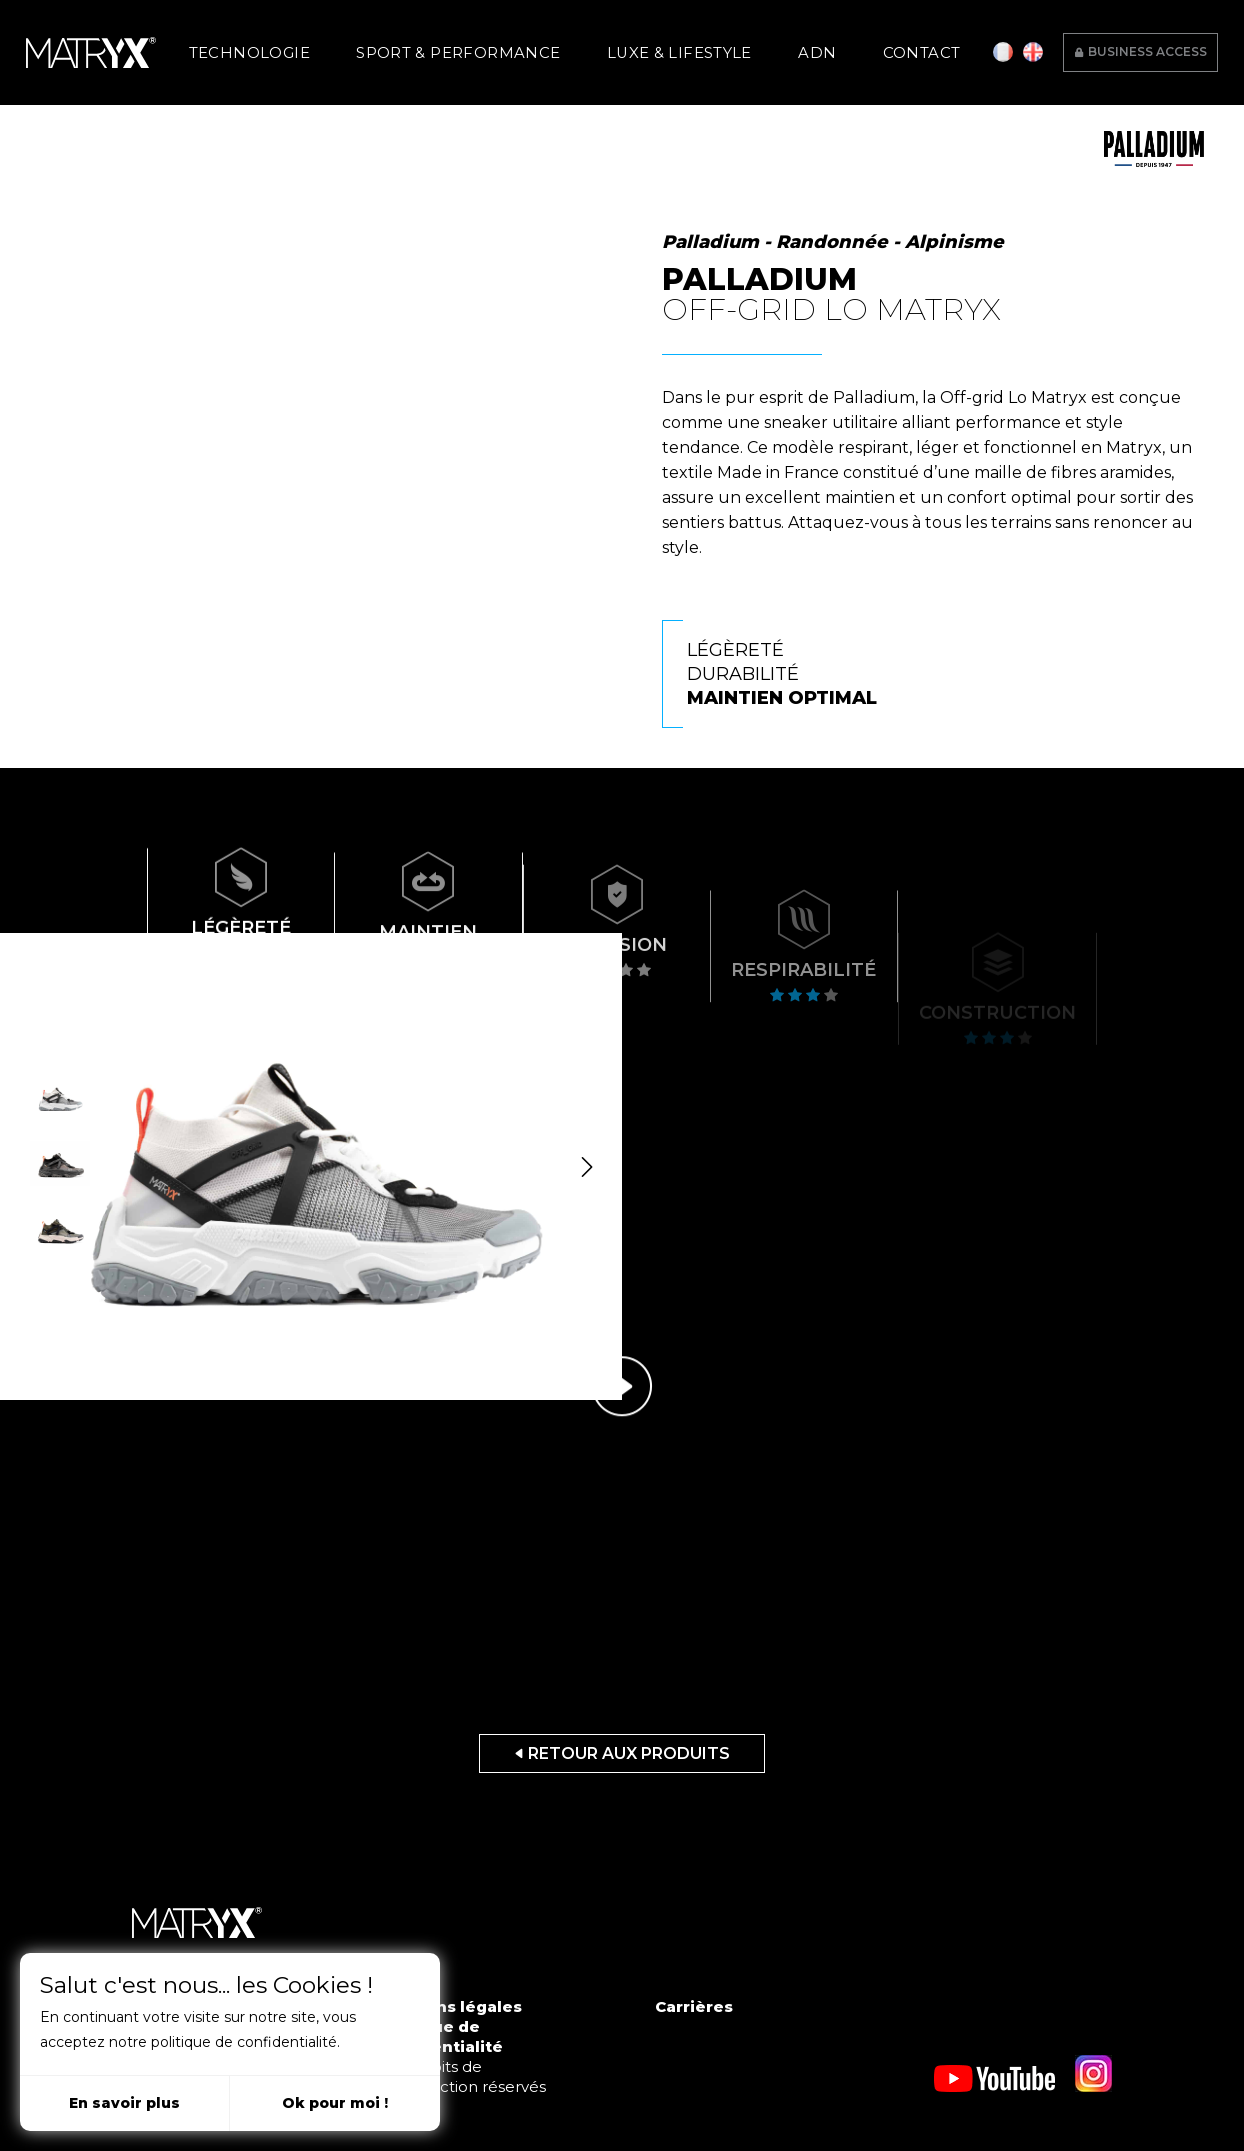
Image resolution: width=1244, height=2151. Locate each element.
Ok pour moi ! (335, 2103)
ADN (774, 47)
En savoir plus (124, 2103)
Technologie (317, 47)
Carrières (694, 2006)
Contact (851, 47)
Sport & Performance (487, 47)
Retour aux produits (622, 1753)
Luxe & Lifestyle (668, 47)
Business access (1140, 44)
